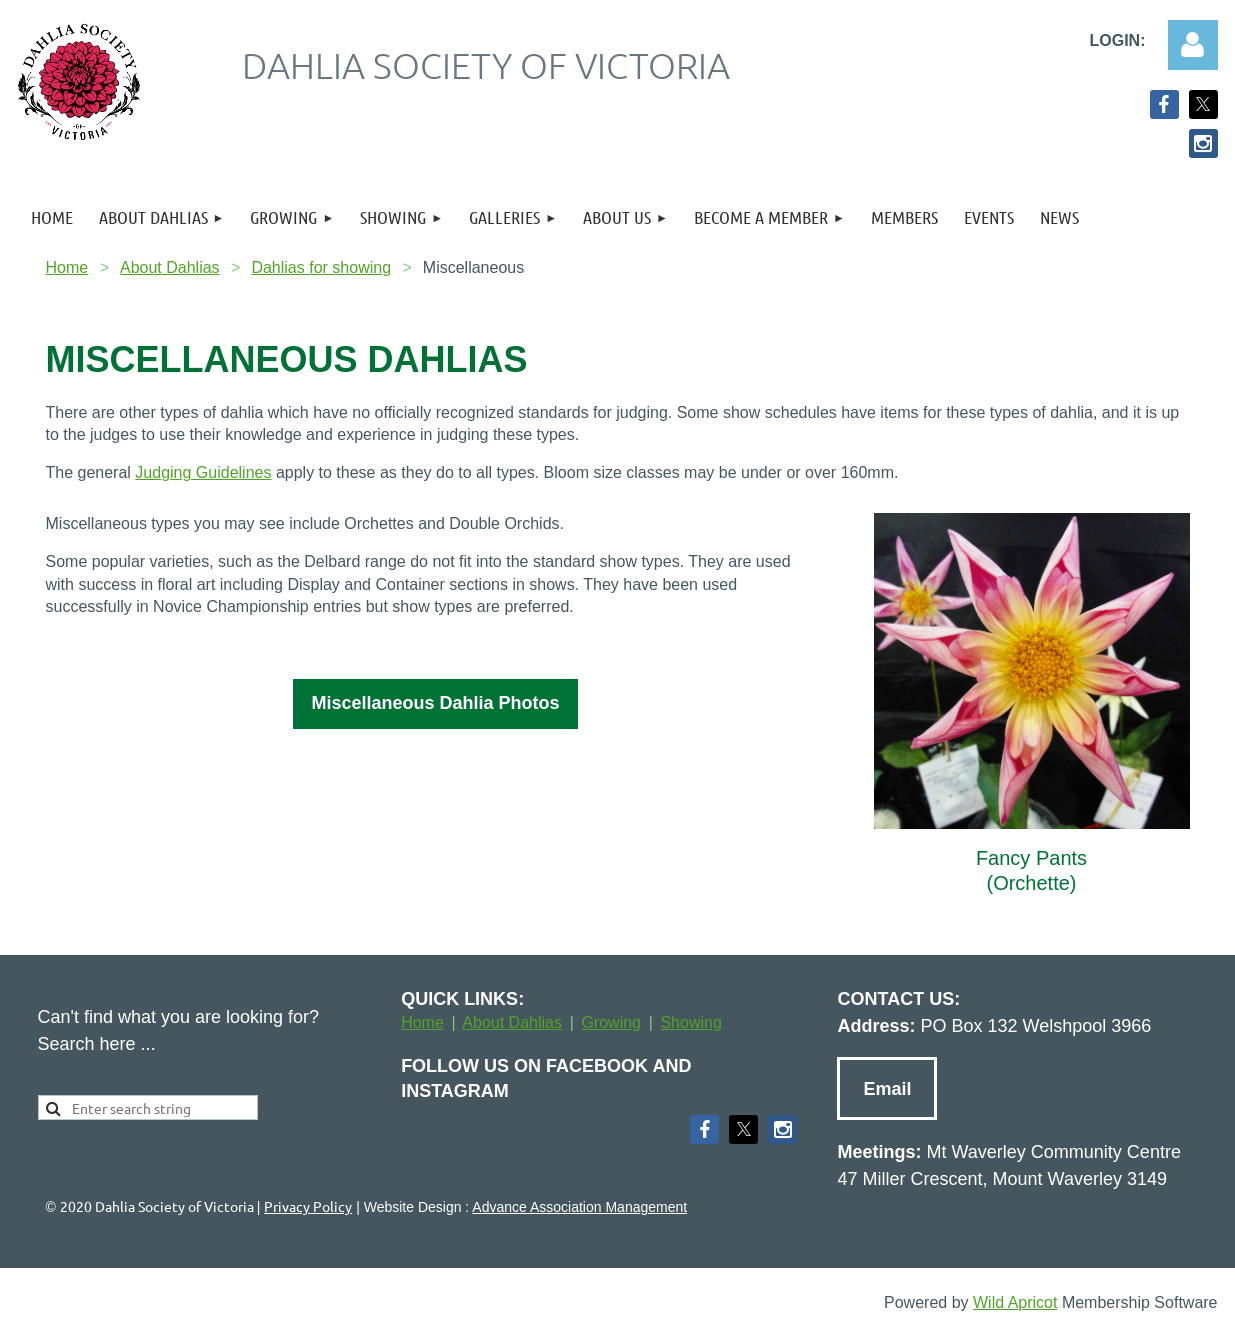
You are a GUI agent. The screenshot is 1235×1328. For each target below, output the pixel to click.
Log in (1193, 45)
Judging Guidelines (203, 472)
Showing (690, 1022)
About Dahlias (170, 267)
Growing (611, 1022)
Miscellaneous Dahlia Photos (435, 703)
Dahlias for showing (321, 267)
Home (67, 267)
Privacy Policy (308, 1206)
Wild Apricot (1015, 1302)
